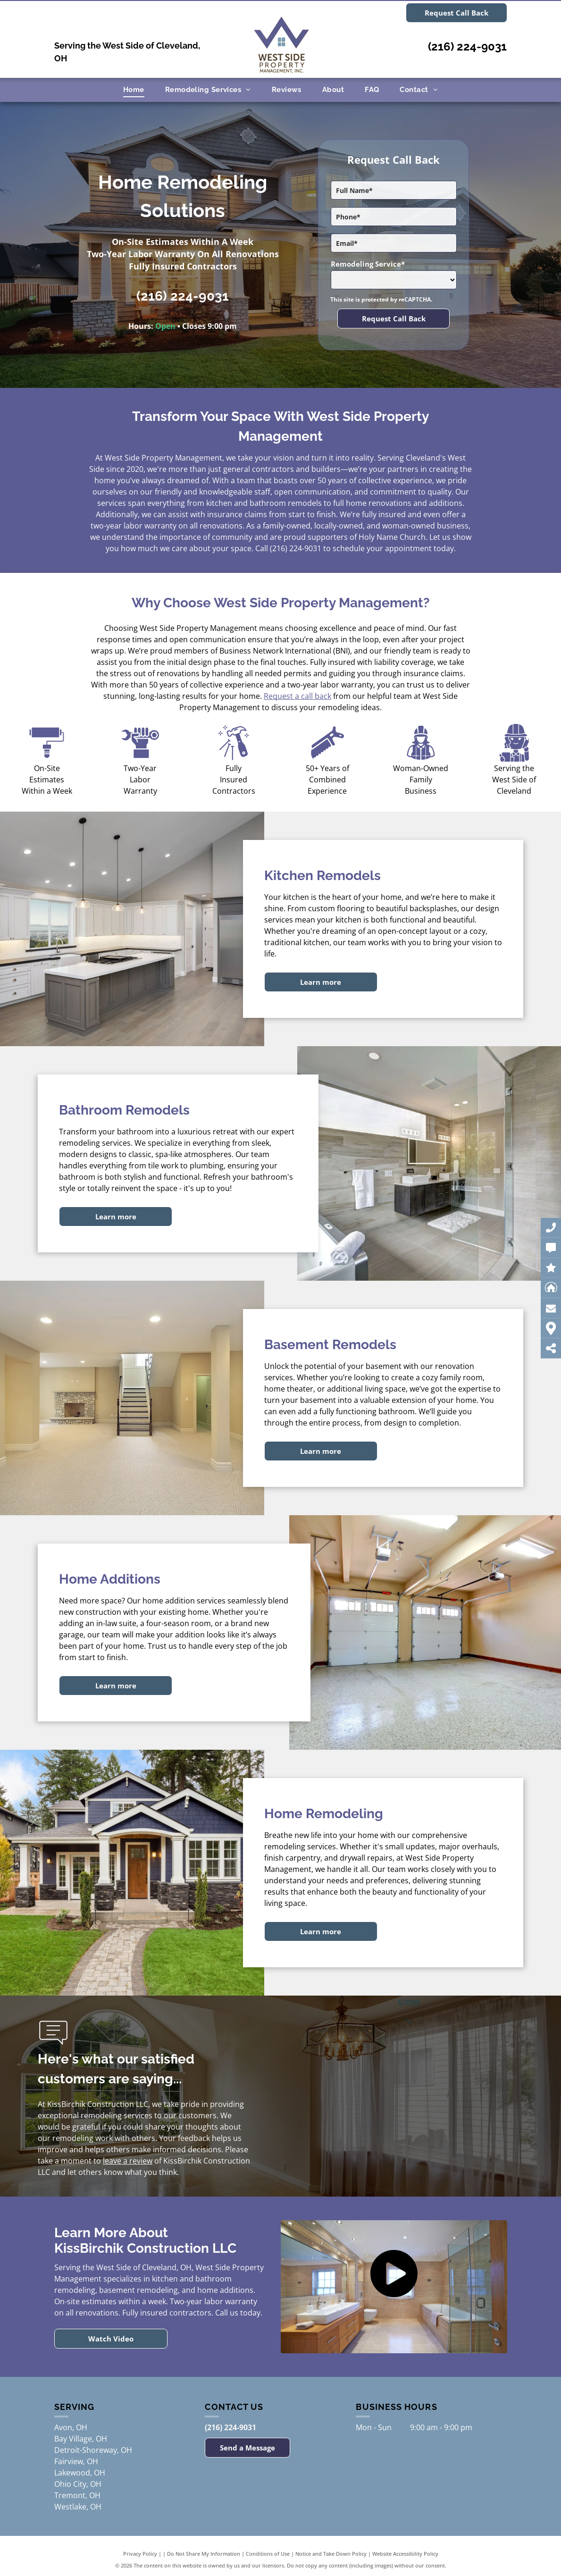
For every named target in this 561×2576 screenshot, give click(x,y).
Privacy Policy (140, 2553)
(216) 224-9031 (467, 46)
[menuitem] (134, 90)
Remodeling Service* (368, 264)
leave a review (127, 2161)
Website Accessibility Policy (405, 2553)
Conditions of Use (268, 2553)
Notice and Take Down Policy (331, 2553)
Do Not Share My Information (203, 2553)
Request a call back (297, 696)
